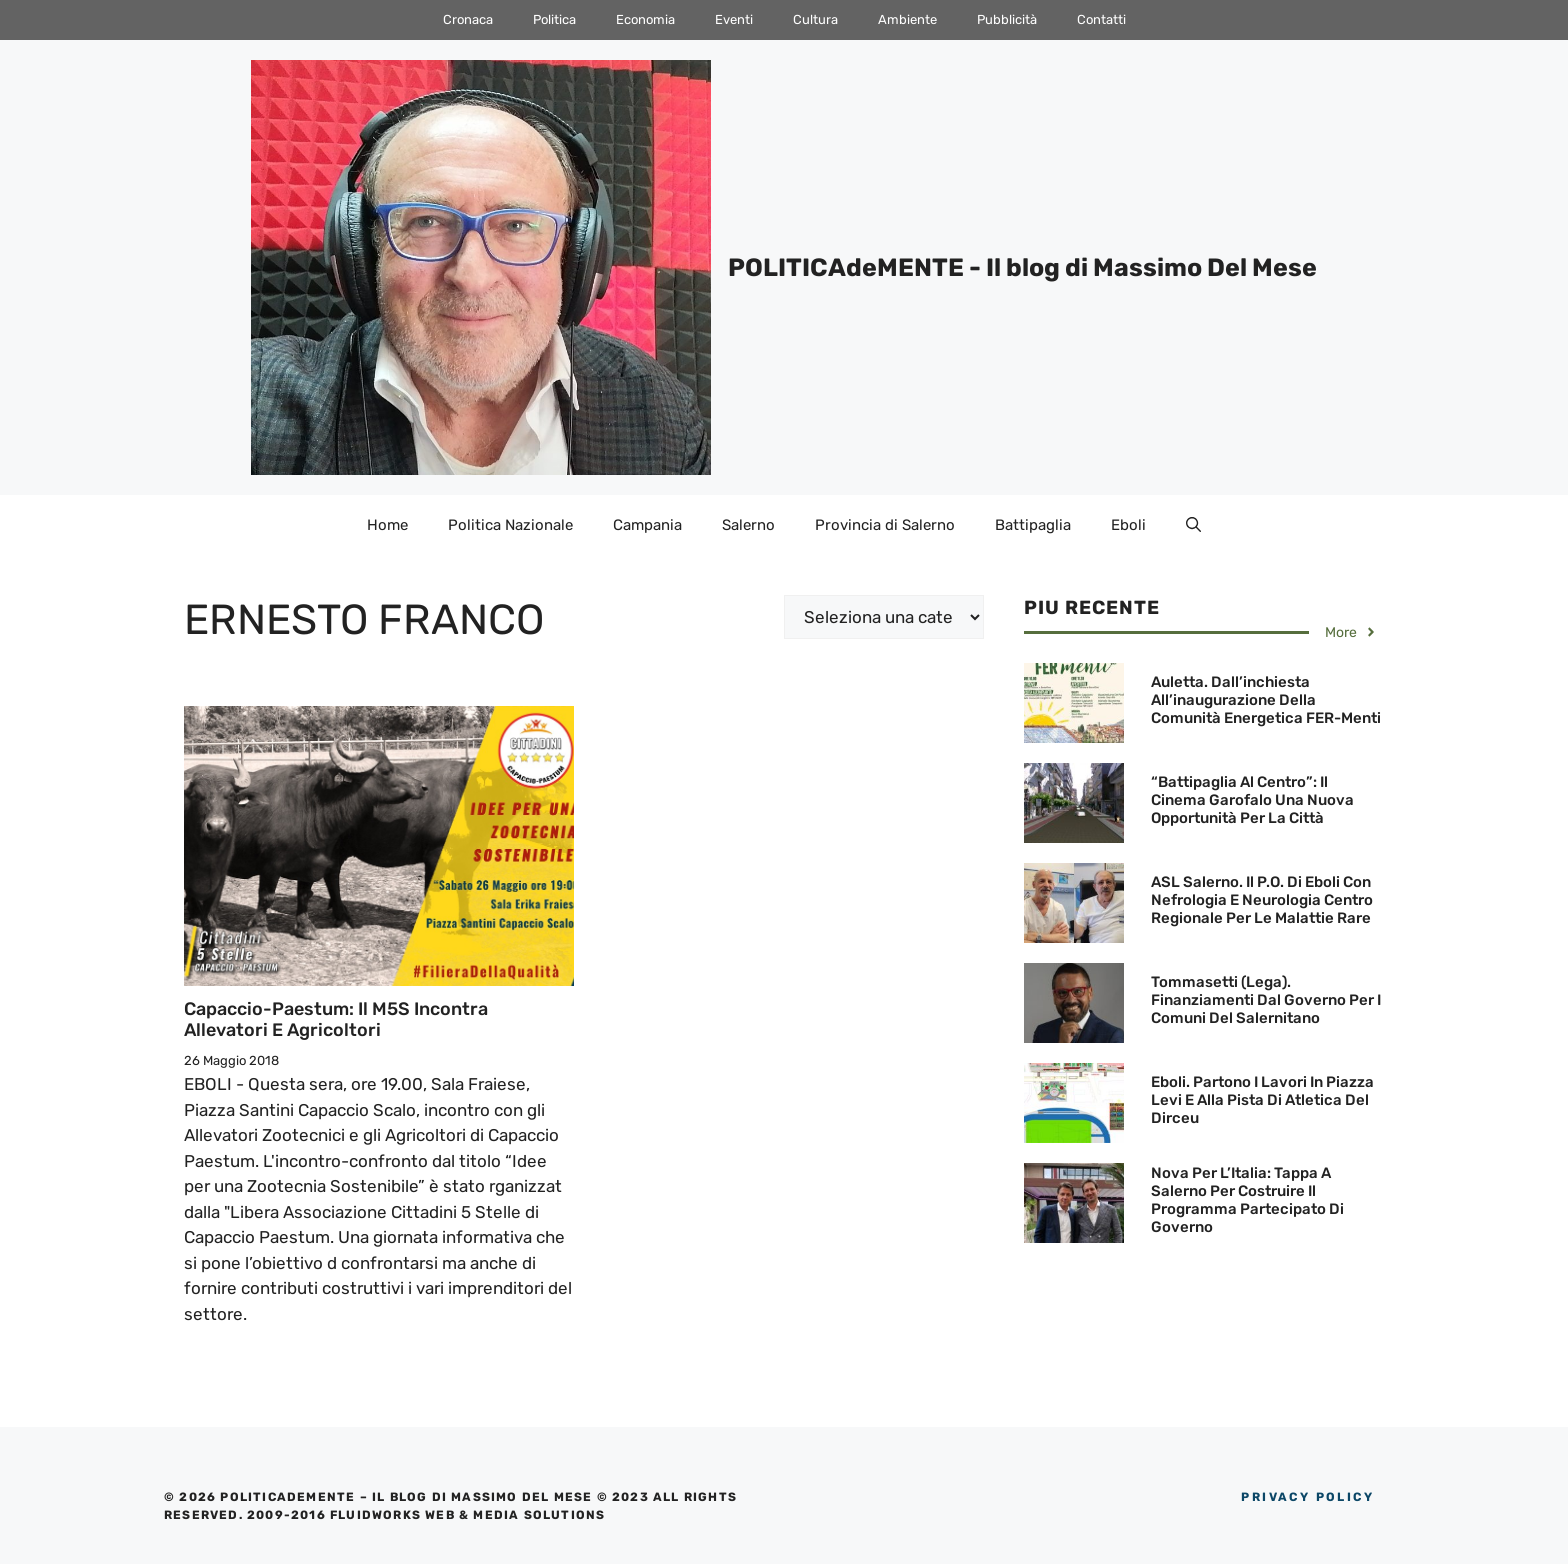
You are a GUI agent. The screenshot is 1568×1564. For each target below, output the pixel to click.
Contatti (1101, 19)
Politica (554, 19)
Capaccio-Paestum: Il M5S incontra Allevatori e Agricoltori (336, 1020)
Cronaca (468, 19)
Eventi (734, 19)
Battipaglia (1033, 525)
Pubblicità (1007, 19)
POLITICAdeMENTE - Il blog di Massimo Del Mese (1022, 267)
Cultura (815, 19)
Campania (647, 525)
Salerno (748, 525)
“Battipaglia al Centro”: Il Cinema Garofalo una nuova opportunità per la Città (1252, 800)
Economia (645, 19)
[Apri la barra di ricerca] (1193, 525)
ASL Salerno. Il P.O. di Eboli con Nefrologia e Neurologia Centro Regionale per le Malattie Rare (1262, 900)
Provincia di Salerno (885, 525)
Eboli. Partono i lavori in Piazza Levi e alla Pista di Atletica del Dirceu (1262, 1100)
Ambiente (907, 19)
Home (387, 525)
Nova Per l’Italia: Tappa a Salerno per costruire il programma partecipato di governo (1247, 1200)
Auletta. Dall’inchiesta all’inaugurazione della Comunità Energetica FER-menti (1266, 700)
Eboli (1128, 525)
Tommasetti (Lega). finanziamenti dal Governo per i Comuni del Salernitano (1266, 1000)
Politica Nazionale (510, 525)
